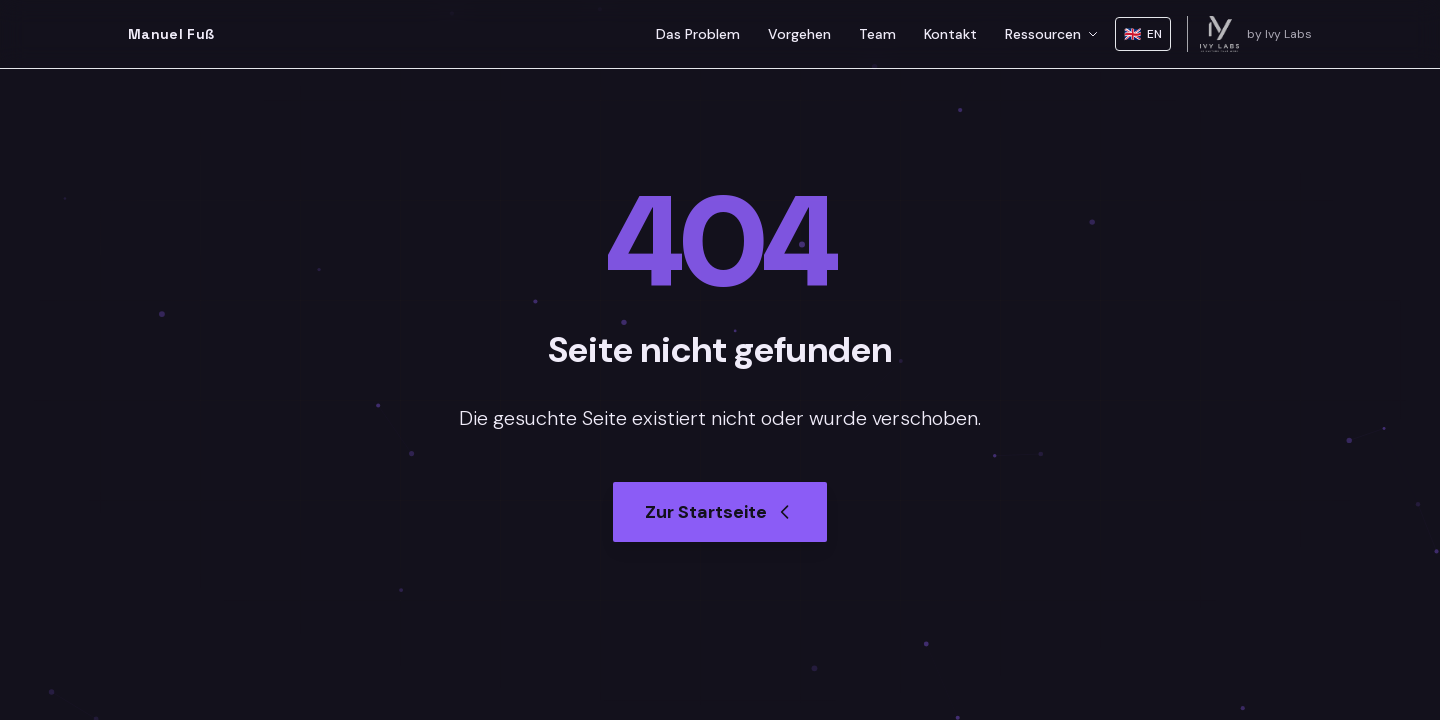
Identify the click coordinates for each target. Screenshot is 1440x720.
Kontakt (950, 34)
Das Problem (698, 34)
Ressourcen (1052, 34)
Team (877, 34)
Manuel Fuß (171, 34)
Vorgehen (799, 34)
